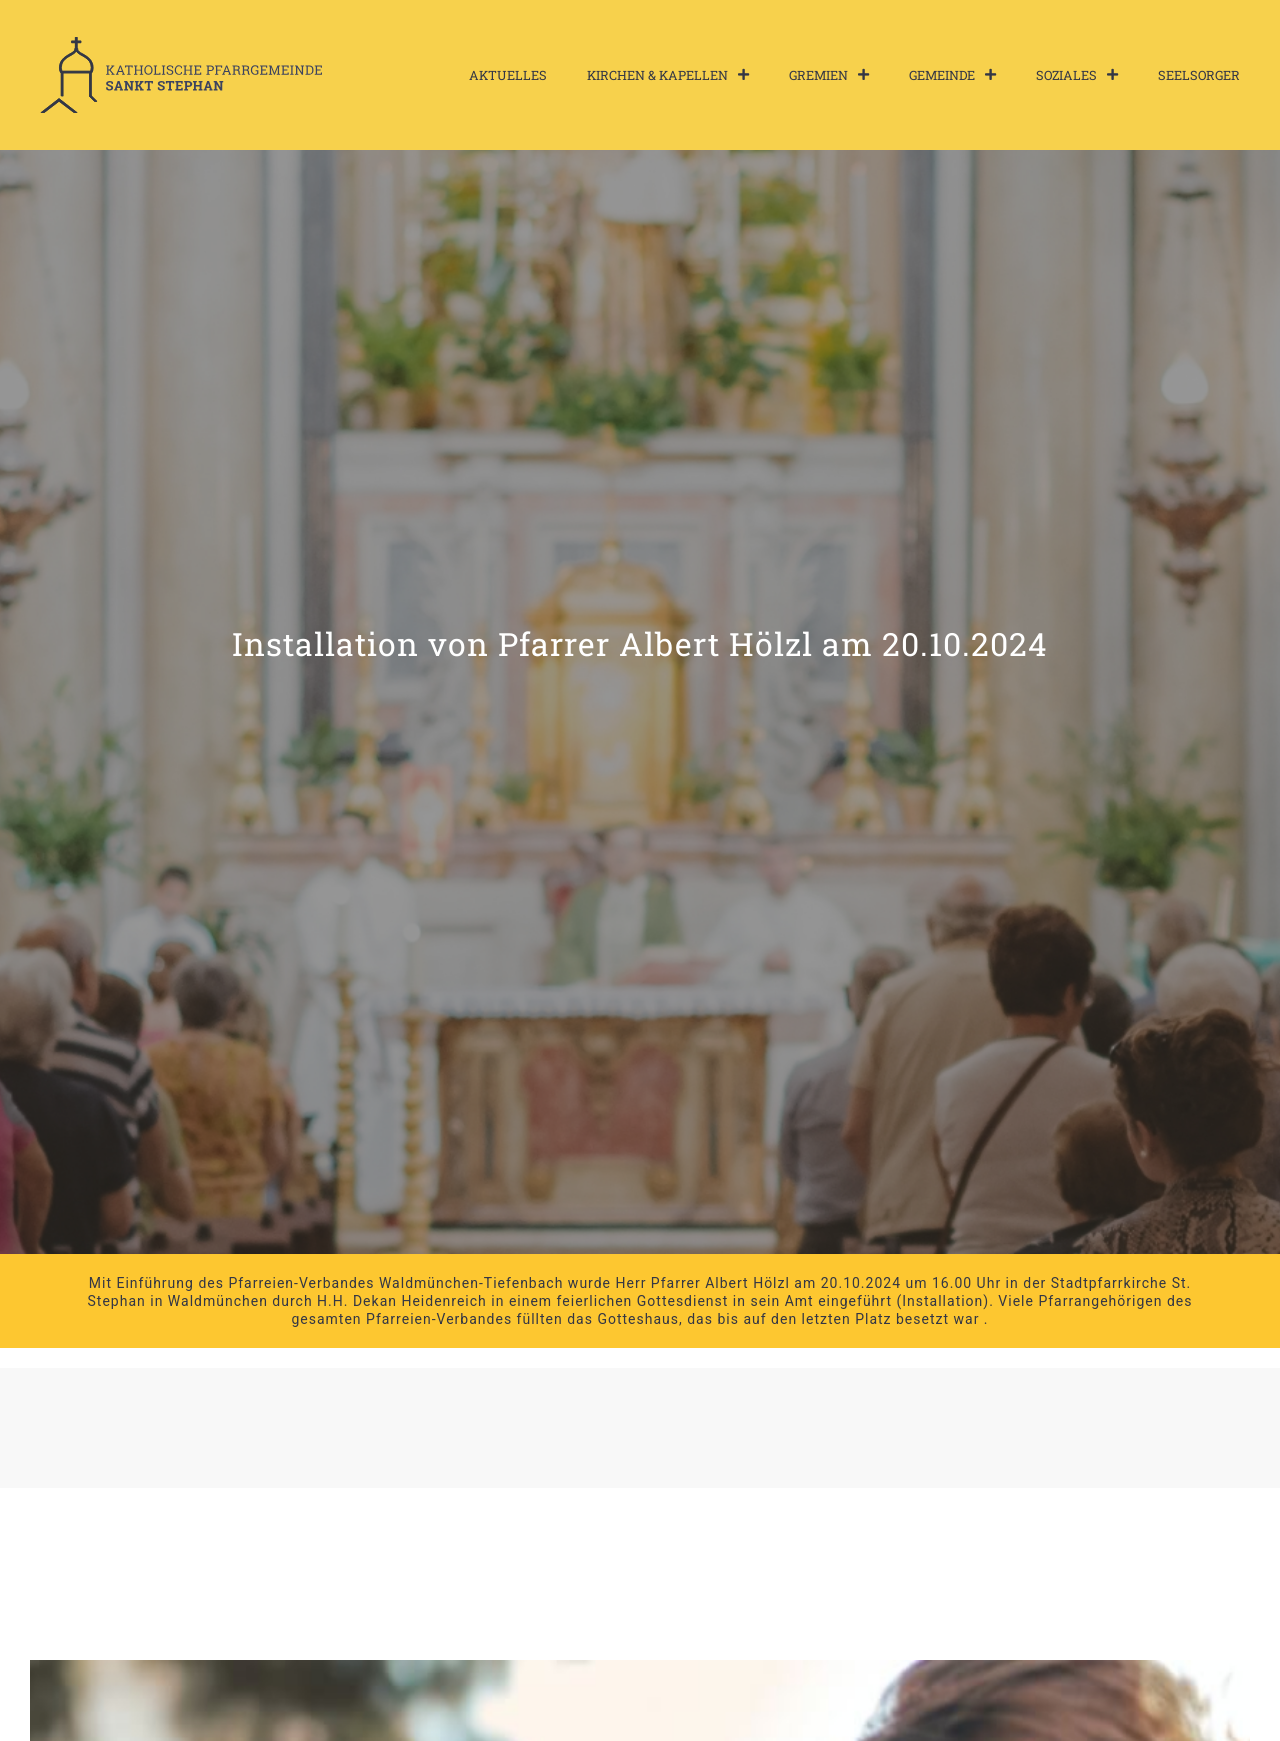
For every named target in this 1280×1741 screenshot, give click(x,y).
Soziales (1077, 75)
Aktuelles (508, 75)
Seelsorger (1199, 75)
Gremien (829, 75)
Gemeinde (952, 75)
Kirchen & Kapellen (668, 75)
